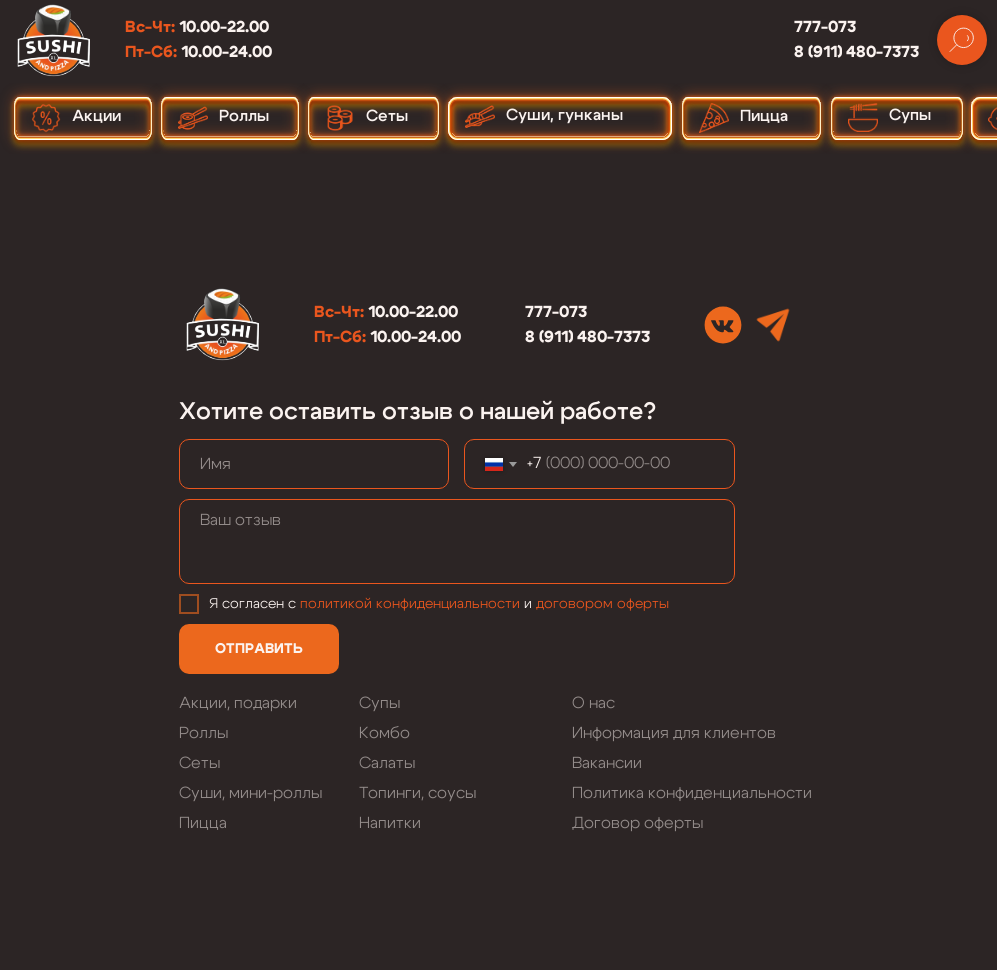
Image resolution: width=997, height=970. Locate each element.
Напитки (390, 823)
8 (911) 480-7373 (856, 52)
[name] (314, 464)
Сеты (199, 763)
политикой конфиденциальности (410, 604)
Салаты (387, 763)
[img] (723, 325)
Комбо (384, 733)
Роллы (203, 733)
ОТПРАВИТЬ (259, 649)
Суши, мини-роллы (250, 793)
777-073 (825, 27)
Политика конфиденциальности (692, 793)
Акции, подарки (238, 703)
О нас (593, 703)
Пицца (203, 823)
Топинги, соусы (417, 793)
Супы (379, 703)
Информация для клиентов (674, 733)
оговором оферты (606, 604)
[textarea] (457, 541)
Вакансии (607, 763)
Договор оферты (637, 823)
